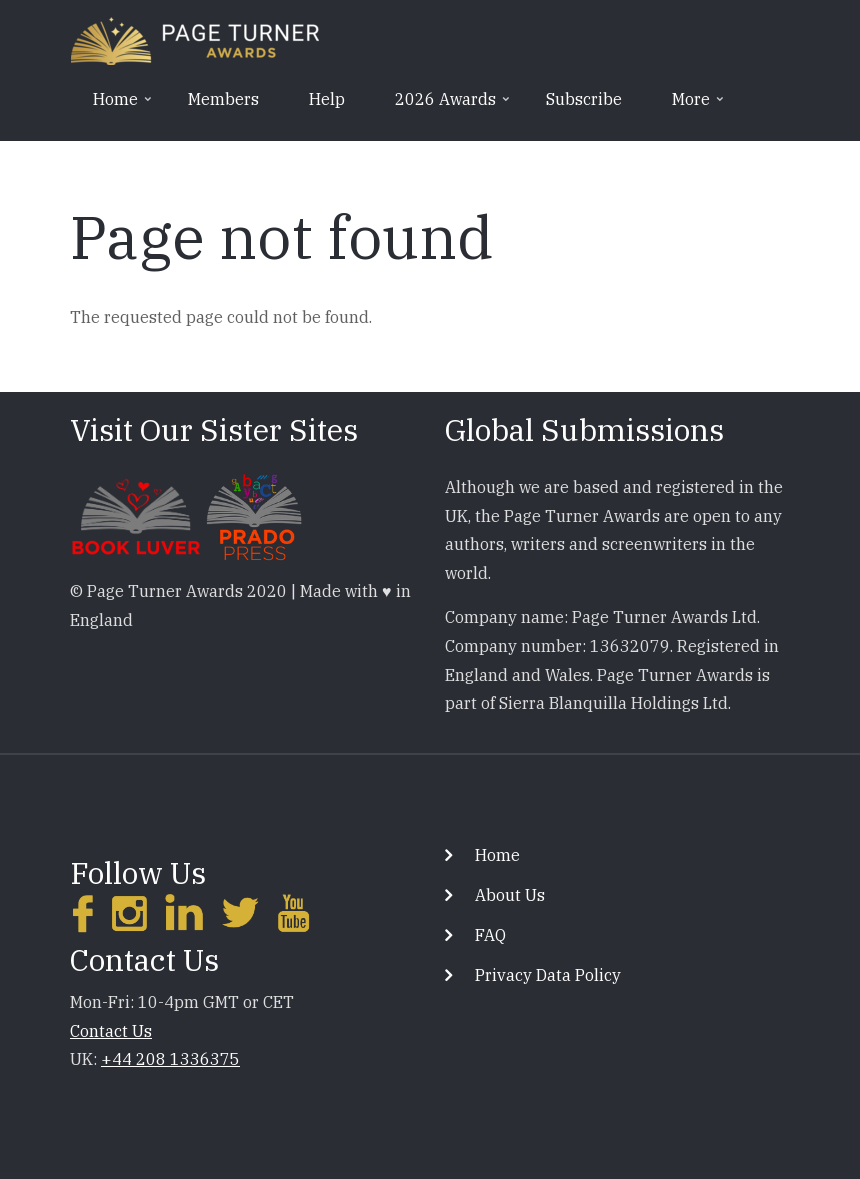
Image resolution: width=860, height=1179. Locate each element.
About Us (510, 895)
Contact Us (111, 1031)
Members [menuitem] (223, 99)
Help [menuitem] (327, 99)
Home (497, 855)
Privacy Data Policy (548, 975)
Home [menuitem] (113, 106)
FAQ (490, 935)
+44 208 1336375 (170, 1059)
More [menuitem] (689, 106)
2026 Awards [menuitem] (443, 106)
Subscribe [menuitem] (584, 99)
